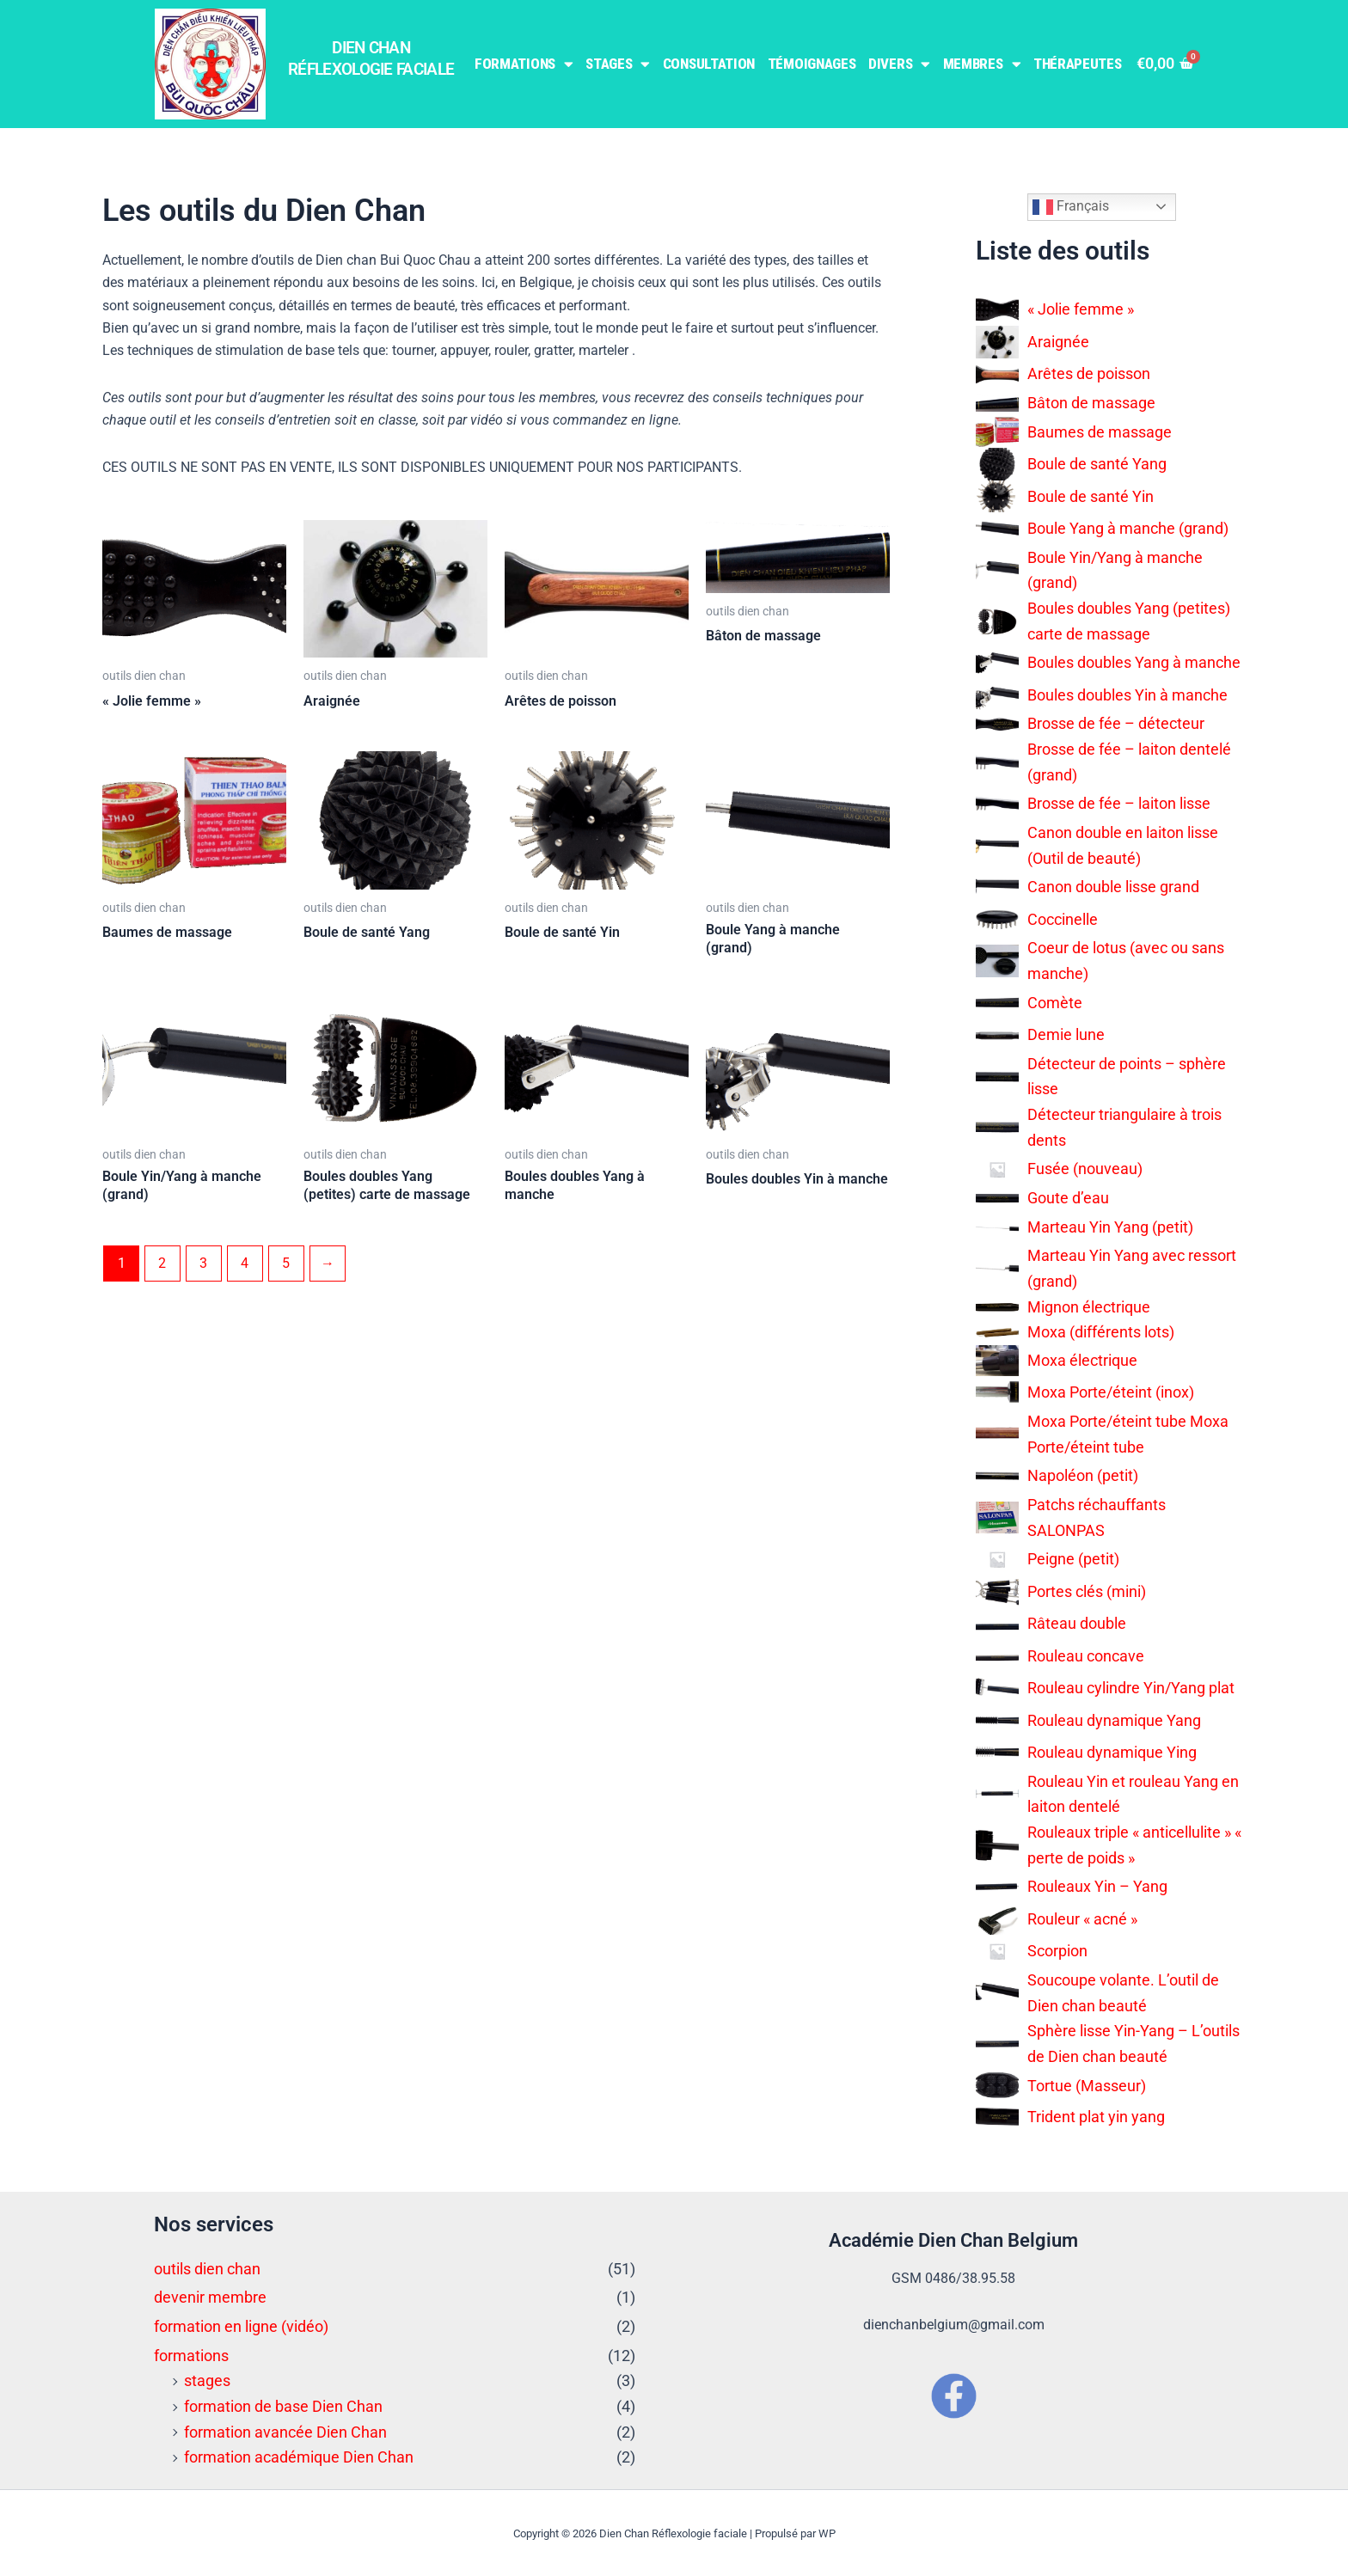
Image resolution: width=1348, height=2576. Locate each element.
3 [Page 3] (204, 1263)
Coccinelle (1062, 919)
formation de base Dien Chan (283, 2406)
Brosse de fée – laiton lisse (1118, 803)
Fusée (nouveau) (1085, 1169)
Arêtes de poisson (1088, 373)
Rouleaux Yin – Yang (1097, 1886)
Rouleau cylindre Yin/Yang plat (1131, 1688)
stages (207, 2380)
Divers (899, 64)
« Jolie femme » (1080, 309)
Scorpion (1057, 1951)
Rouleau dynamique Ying (1112, 1752)
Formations (524, 64)
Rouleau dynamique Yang (1114, 1720)
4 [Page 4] (245, 1263)
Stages (617, 64)
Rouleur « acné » (1082, 1919)
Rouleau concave (1085, 1656)
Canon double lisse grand (1113, 887)
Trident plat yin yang (1096, 2117)
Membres (982, 64)
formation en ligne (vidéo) (241, 2326)
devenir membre (210, 2297)
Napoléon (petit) (1082, 1475)
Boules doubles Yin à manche (1127, 695)
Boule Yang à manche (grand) (1128, 528)
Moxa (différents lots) (1100, 1332)
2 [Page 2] (163, 1263)
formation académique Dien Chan (299, 2457)
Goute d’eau (1068, 1198)
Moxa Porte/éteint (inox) (1110, 1392)
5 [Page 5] (287, 1263)
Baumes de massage (1099, 432)
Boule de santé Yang (1097, 464)
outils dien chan (207, 2269)
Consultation (709, 63)
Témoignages (812, 63)
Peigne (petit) (1073, 1559)
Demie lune (1066, 1034)
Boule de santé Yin (1090, 496)
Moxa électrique (1082, 1360)
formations (191, 2356)
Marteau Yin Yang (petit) (1110, 1227)
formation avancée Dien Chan (285, 2432)
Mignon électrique (1088, 1307)
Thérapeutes (1077, 63)
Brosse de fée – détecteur (1115, 723)
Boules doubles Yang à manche (1134, 662)
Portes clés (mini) (1086, 1591)
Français (1070, 207)
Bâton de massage (1091, 403)
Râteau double (1076, 1623)
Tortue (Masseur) (1086, 2086)
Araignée (1058, 342)
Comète (1054, 1003)
